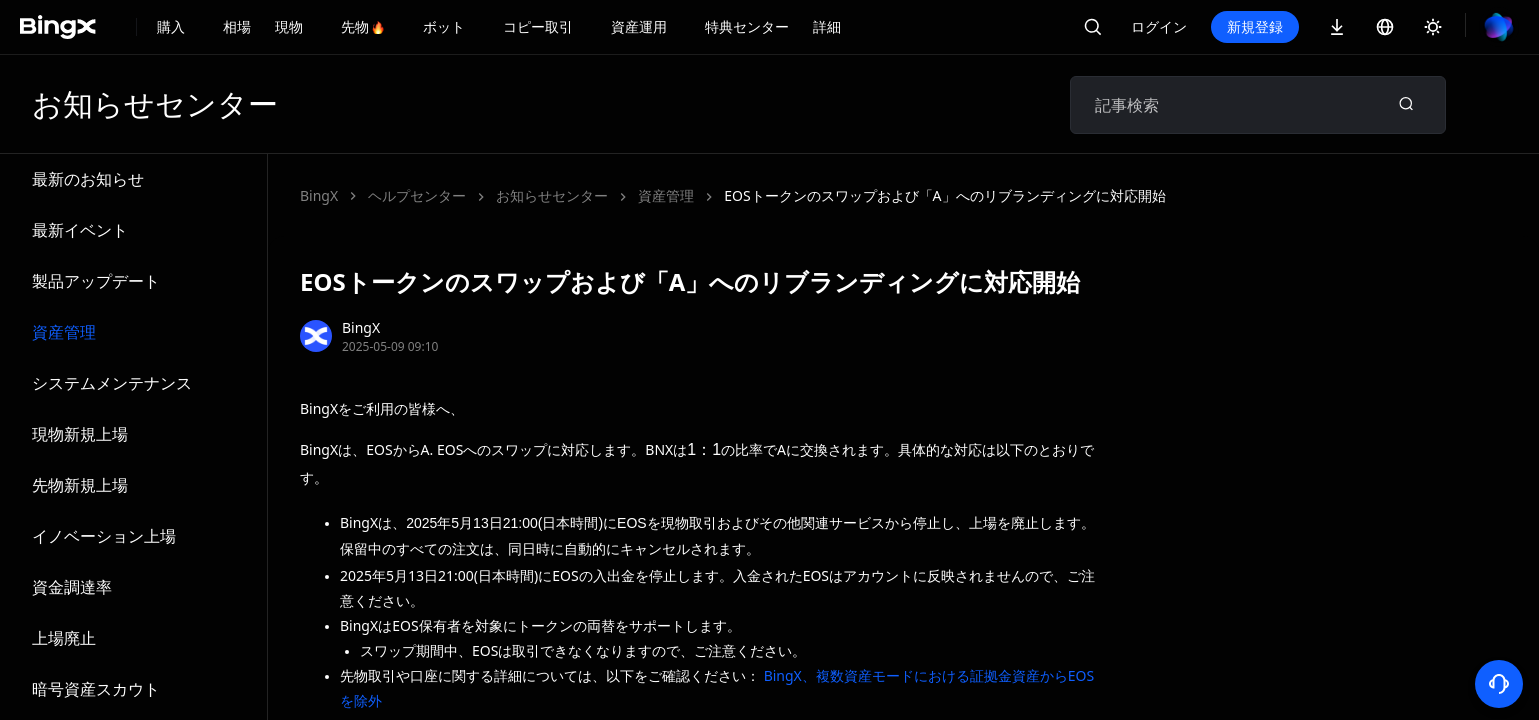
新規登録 (1255, 26)
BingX (319, 195)
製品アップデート (96, 281)
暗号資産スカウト (96, 689)
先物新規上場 (80, 485)
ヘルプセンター (417, 195)
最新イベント (80, 230)
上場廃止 (64, 638)
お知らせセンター (552, 195)
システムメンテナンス (112, 383)
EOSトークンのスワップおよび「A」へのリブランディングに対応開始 (944, 195)
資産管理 (64, 332)
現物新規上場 (80, 434)
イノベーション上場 (104, 536)
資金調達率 (72, 587)
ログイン (1159, 26)
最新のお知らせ (88, 179)
